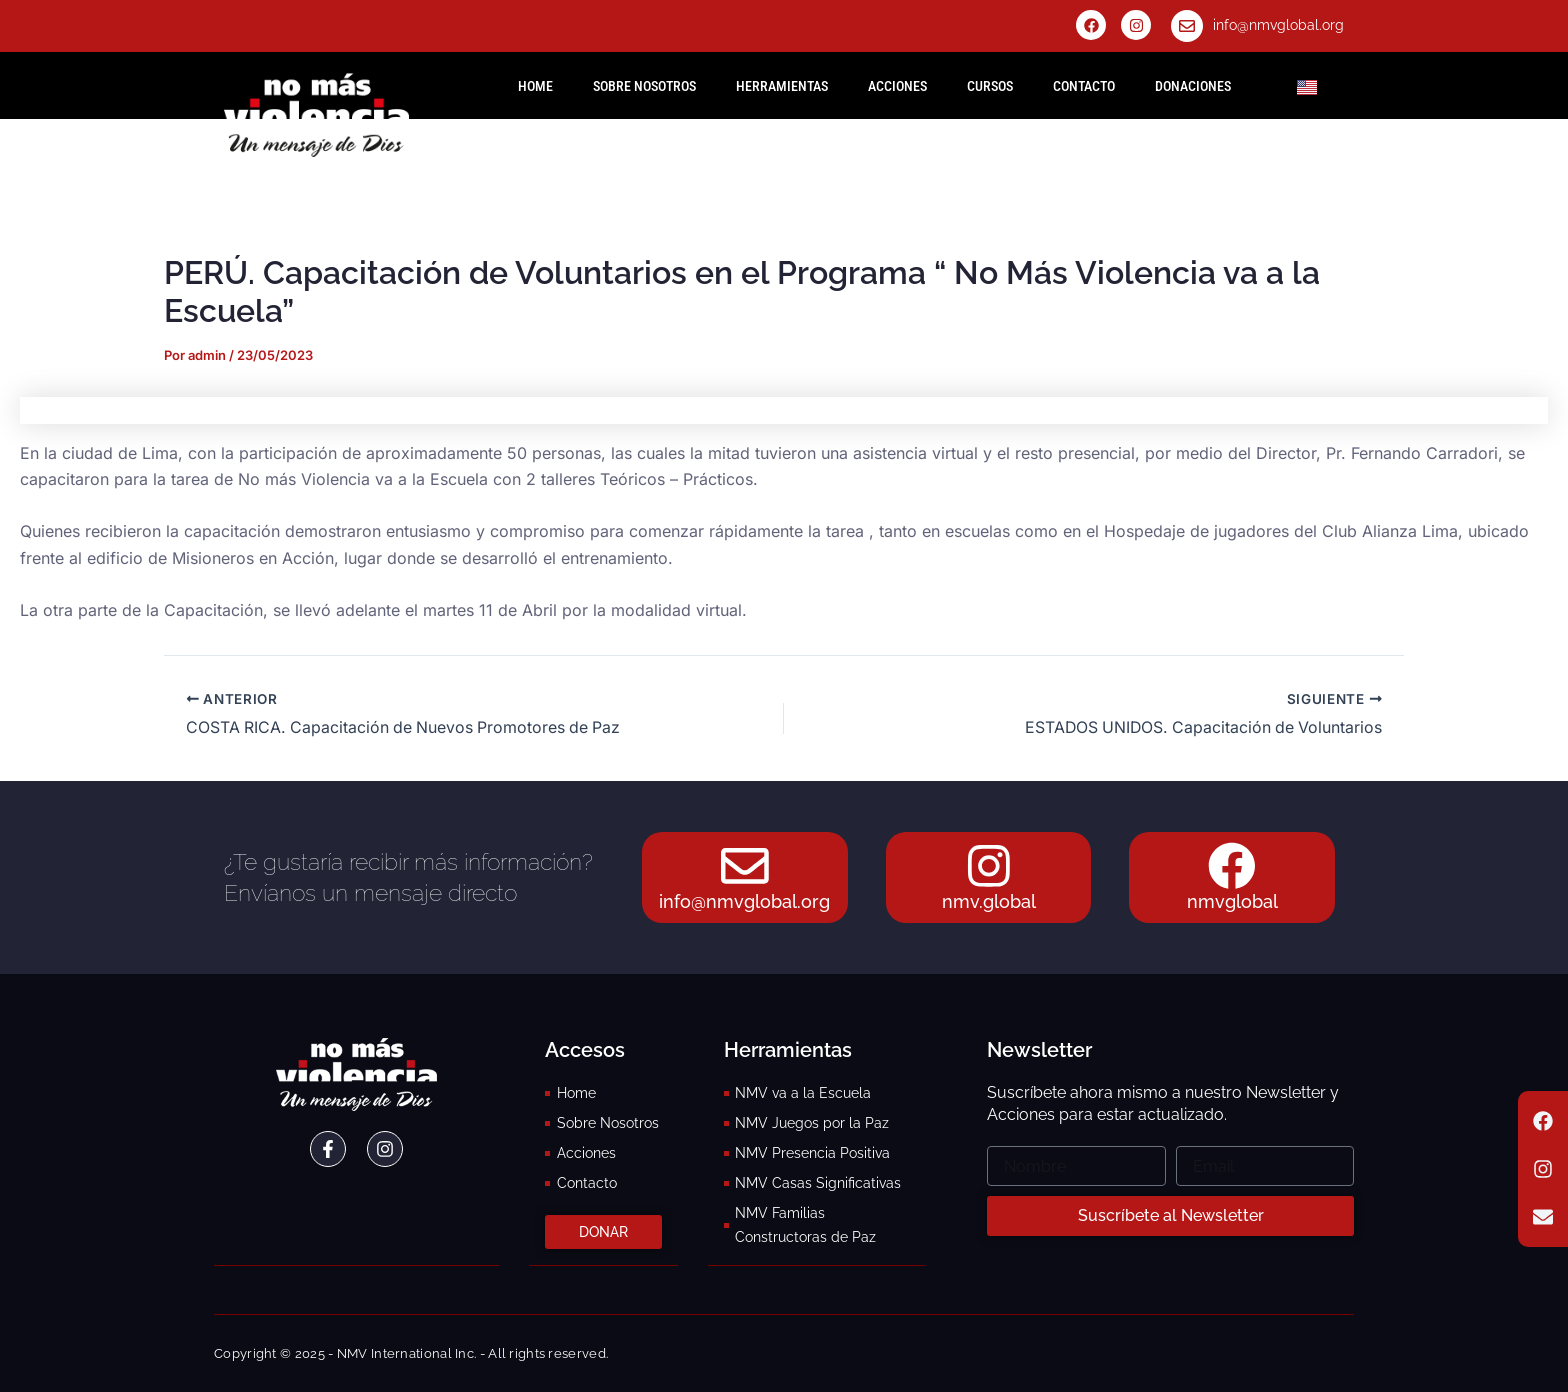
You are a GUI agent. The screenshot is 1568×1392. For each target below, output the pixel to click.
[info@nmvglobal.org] (1187, 26)
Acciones (897, 86)
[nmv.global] (989, 866)
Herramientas (782, 86)
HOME (535, 86)
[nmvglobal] (1232, 866)
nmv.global (989, 902)
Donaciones (1193, 86)
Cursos (990, 86)
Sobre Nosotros (644, 86)
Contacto (1084, 86)
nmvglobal (1232, 902)
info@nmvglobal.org (1278, 25)
